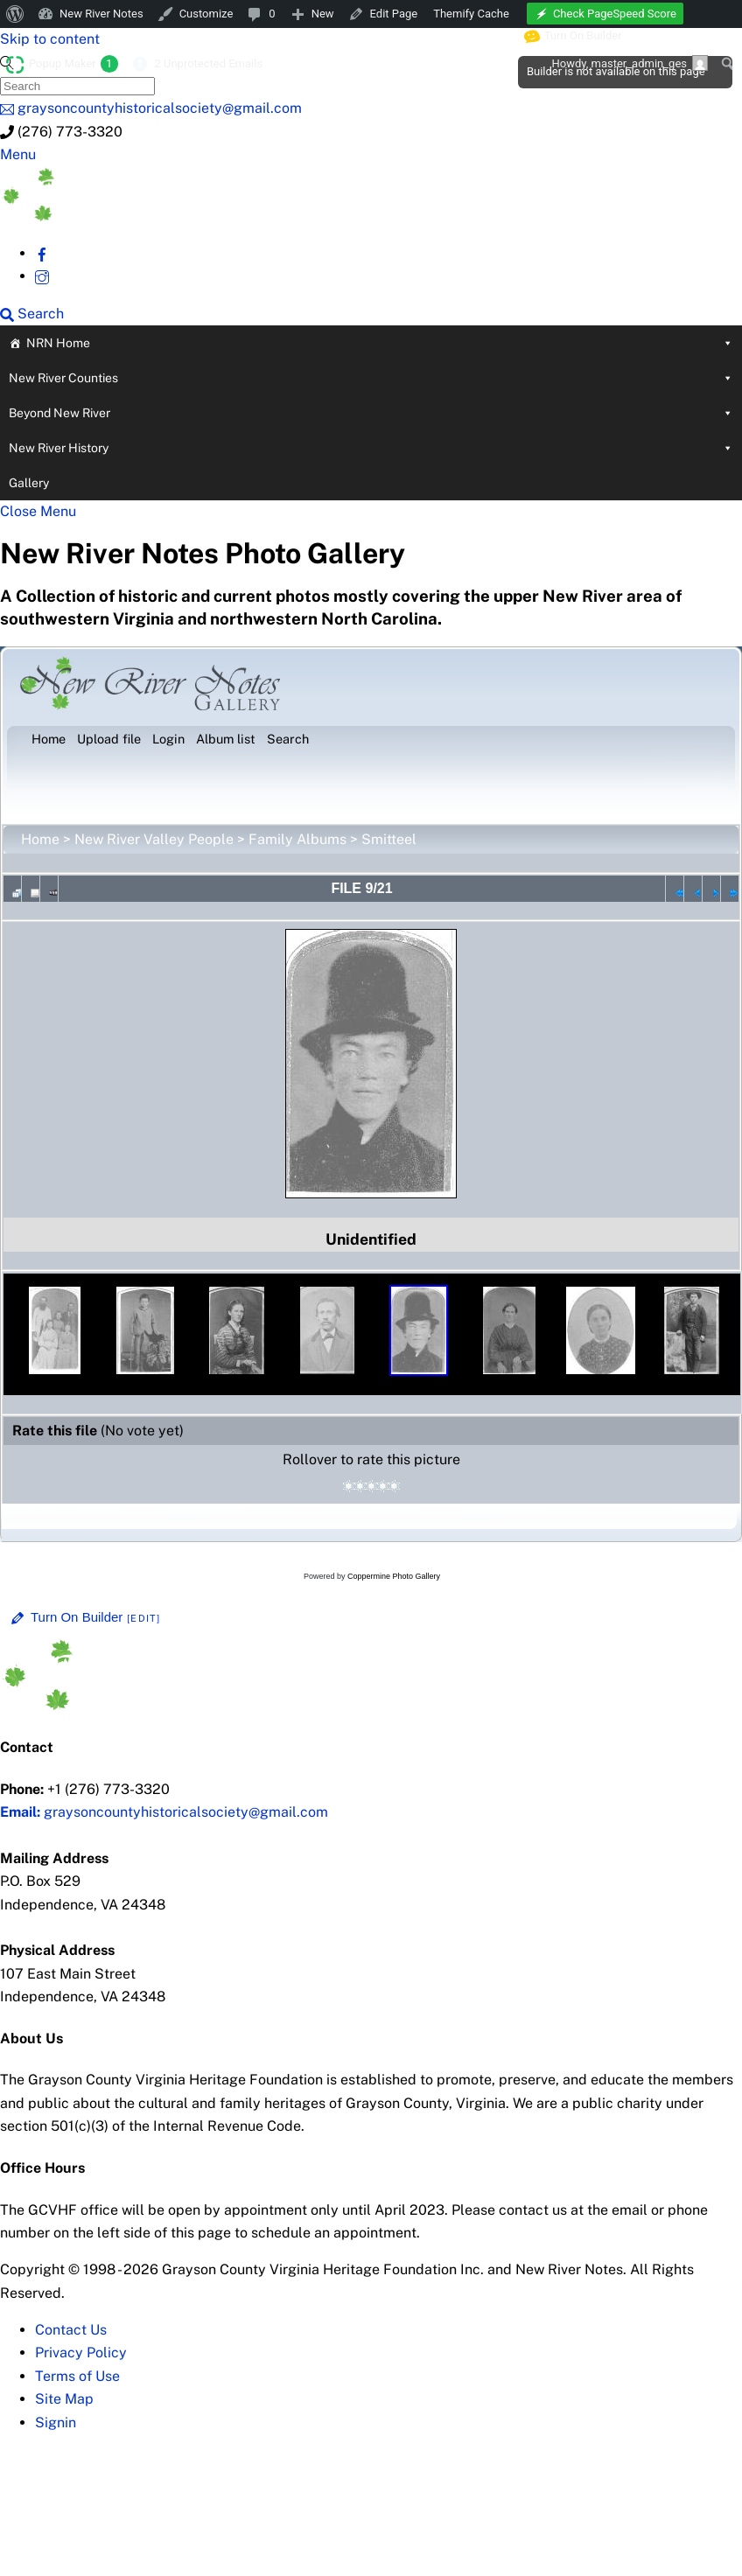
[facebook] (42, 253)
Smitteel (388, 839)
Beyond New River (371, 412)
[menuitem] (15, 14)
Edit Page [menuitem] (394, 13)
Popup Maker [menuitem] (73, 64)
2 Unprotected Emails (208, 63)
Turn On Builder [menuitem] (573, 36)
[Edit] (143, 1618)
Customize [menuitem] (206, 13)
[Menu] (18, 154)
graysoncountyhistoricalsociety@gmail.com (164, 1812)
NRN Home (379, 342)
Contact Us (71, 2329)
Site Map (64, 2399)
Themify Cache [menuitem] (471, 13)
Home (40, 839)
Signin (55, 2422)
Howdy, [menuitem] (629, 63)
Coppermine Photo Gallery (393, 1576)
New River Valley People (154, 839)
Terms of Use (77, 2376)
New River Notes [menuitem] (102, 13)
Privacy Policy (81, 2352)
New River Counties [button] (371, 377)
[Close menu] (38, 511)
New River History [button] (371, 447)
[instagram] (42, 276)
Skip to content (50, 39)
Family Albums (297, 839)
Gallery (29, 483)
